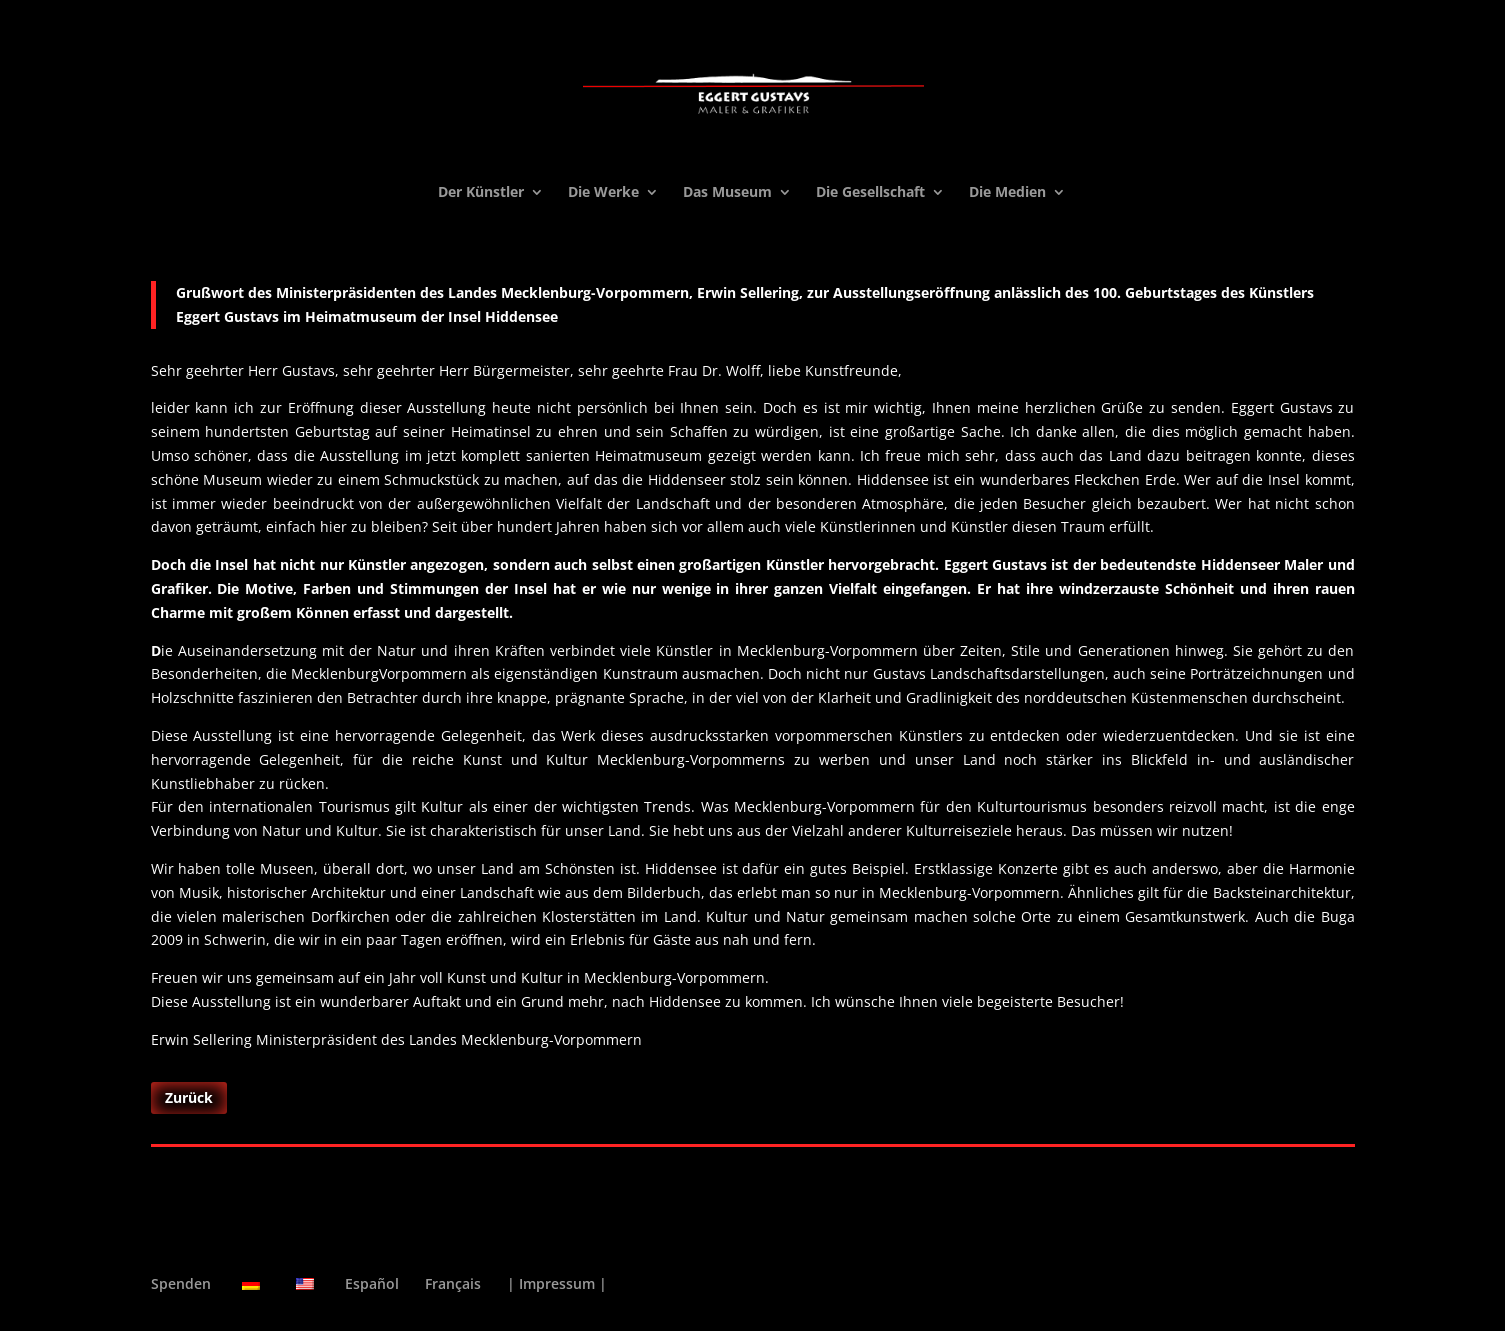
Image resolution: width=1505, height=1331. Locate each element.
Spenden (181, 1283)
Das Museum (727, 193)
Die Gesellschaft (870, 193)
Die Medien (1007, 193)
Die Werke (603, 193)
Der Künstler (481, 193)
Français (453, 1283)
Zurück (189, 1097)
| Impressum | (557, 1283)
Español (372, 1283)
